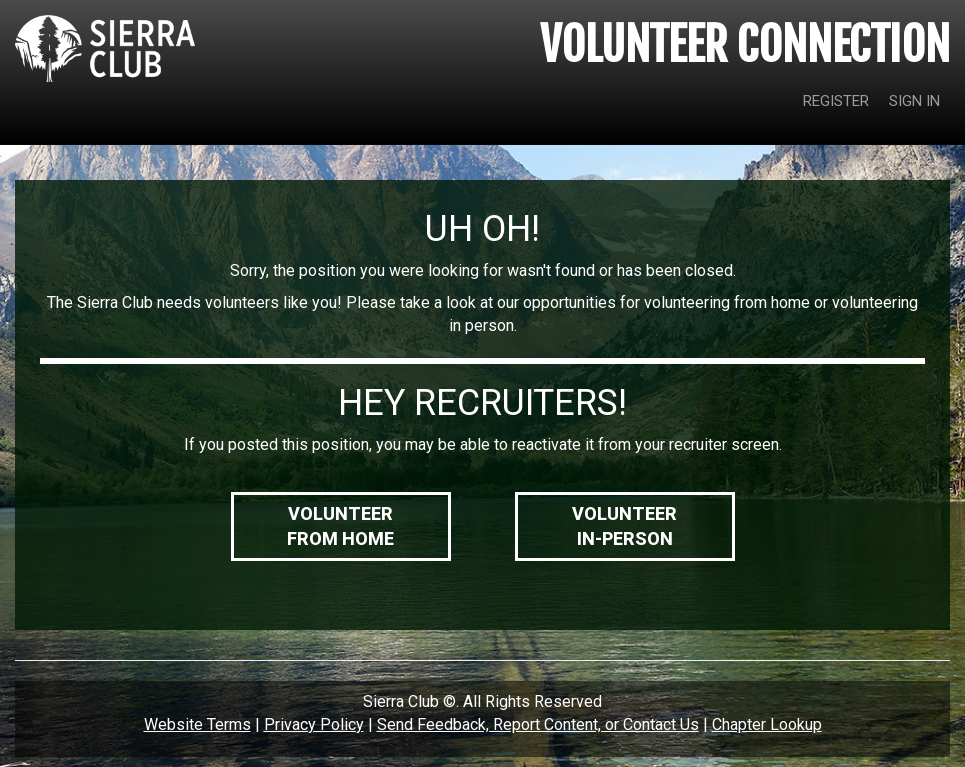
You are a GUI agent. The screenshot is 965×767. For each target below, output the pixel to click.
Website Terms (197, 724)
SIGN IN (914, 101)
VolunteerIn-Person (624, 526)
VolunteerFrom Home (340, 526)
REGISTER (836, 101)
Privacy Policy (314, 724)
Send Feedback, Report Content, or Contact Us (538, 724)
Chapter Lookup (767, 724)
